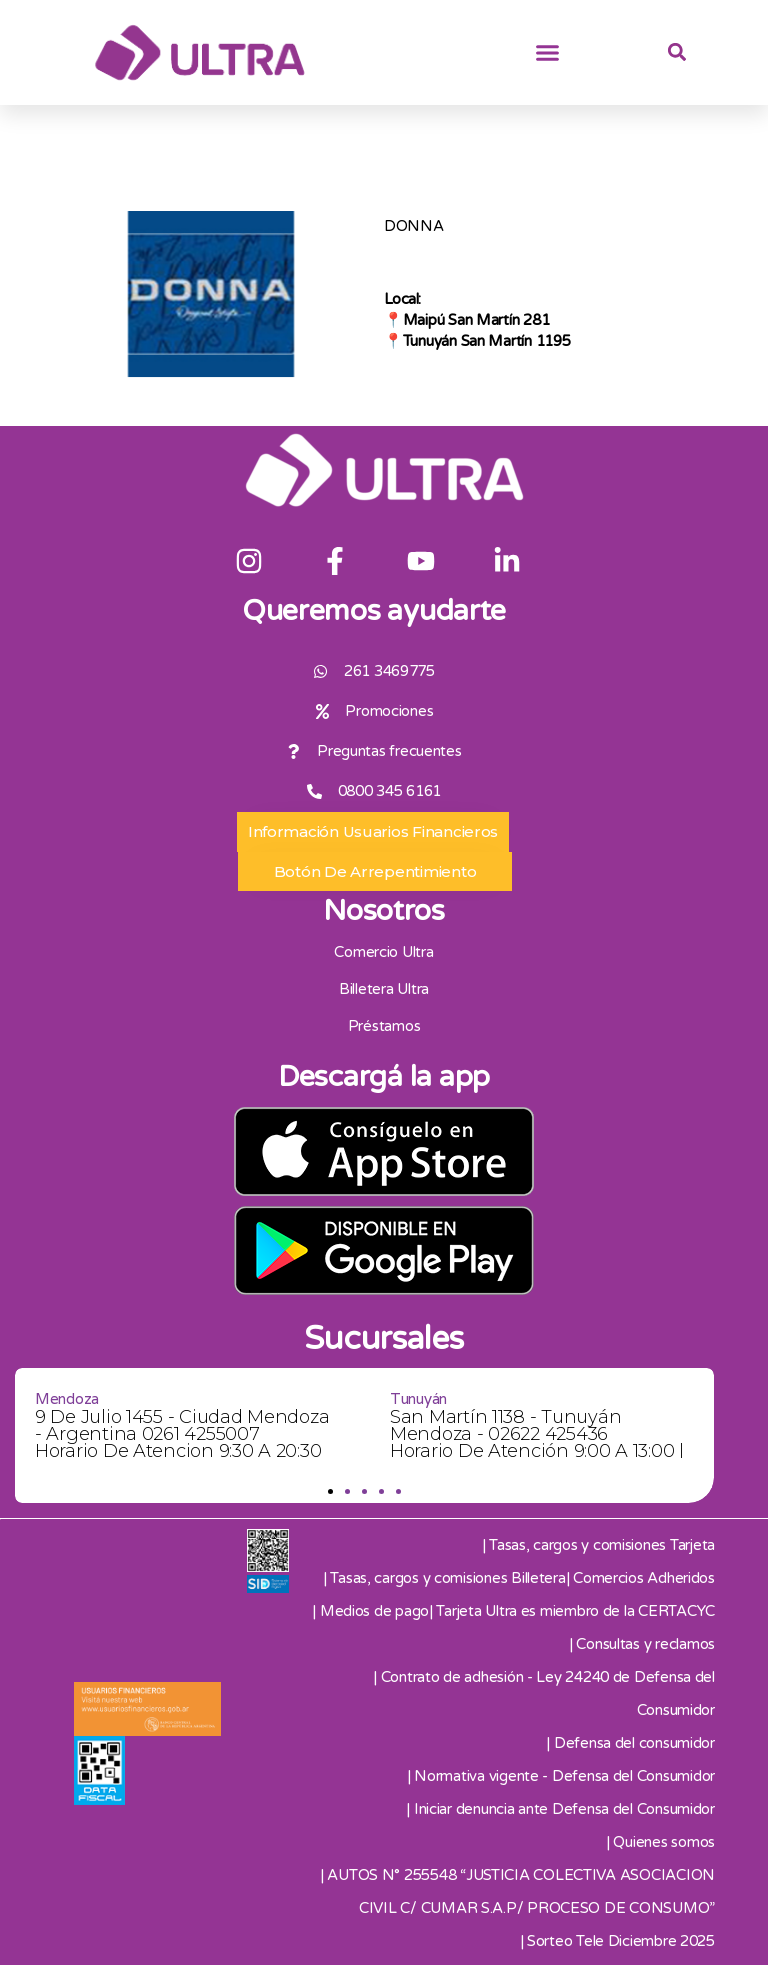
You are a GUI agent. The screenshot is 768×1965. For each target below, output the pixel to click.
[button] (548, 53)
